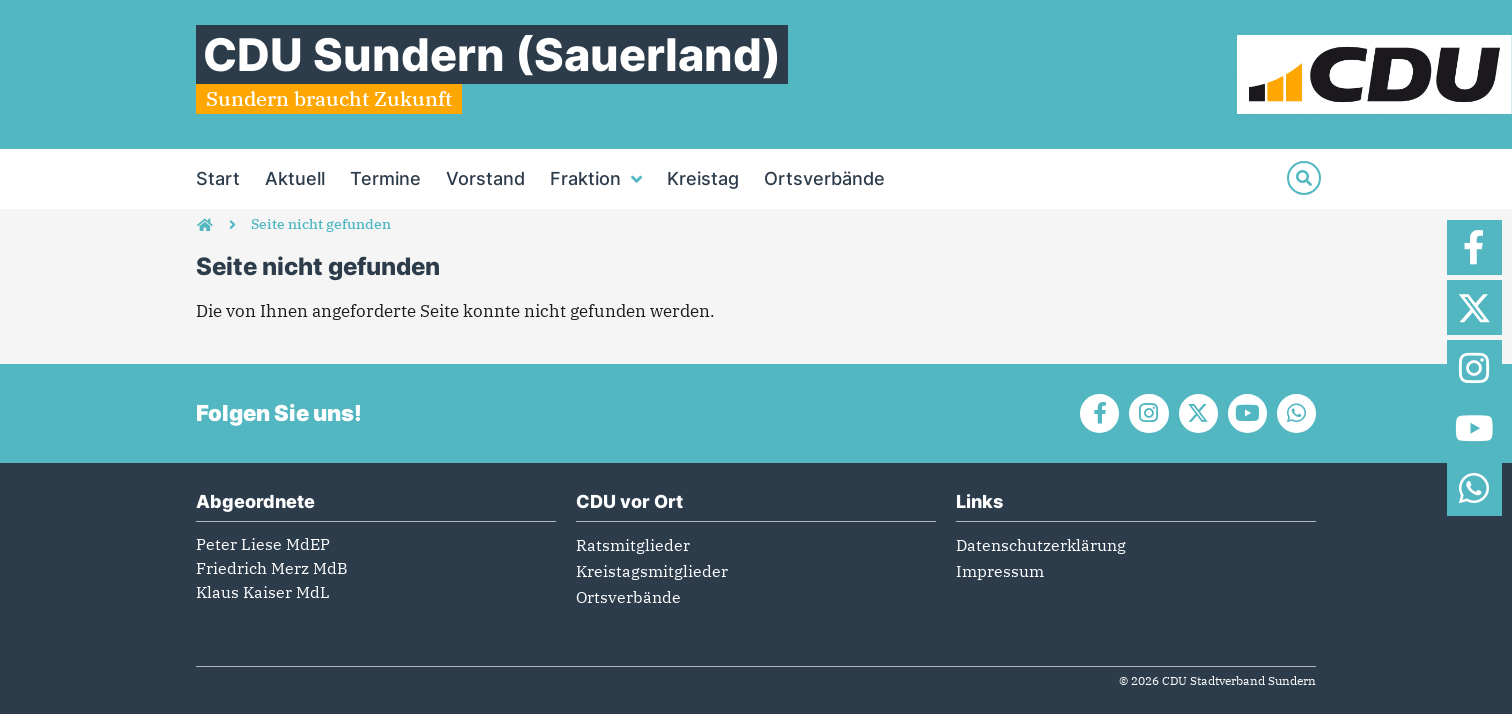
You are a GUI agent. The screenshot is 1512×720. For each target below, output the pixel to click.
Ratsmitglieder (633, 545)
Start (218, 178)
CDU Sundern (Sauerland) (492, 54)
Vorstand (485, 178)
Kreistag (703, 178)
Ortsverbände (824, 178)
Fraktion (596, 179)
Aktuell (295, 178)
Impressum (1000, 571)
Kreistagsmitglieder (652, 571)
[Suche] (1304, 178)
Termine (385, 178)
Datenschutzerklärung (1041, 545)
